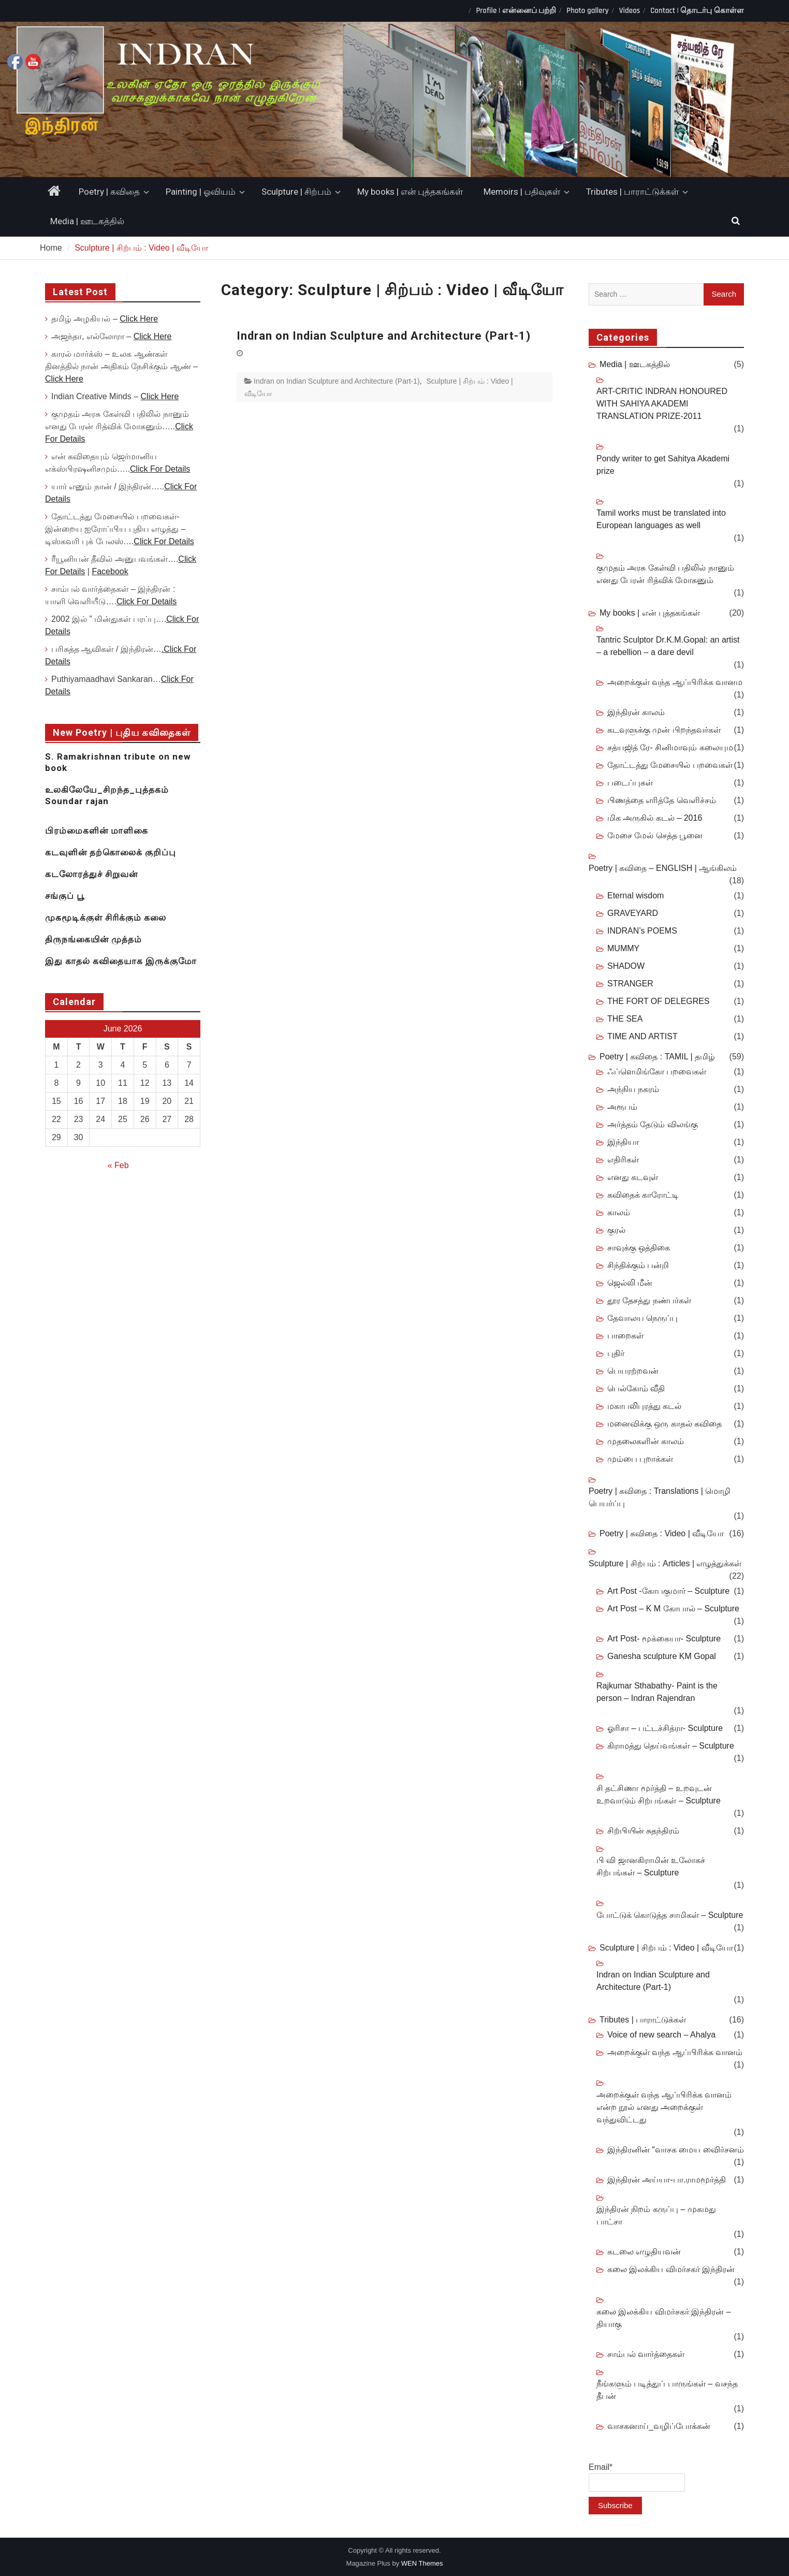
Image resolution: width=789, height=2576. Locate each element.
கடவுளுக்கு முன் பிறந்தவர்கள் (664, 729)
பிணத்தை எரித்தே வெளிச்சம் (661, 800)
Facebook (110, 571)
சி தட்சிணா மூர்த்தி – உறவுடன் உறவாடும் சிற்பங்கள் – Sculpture (658, 1794)
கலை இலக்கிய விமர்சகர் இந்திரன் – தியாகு (663, 2317)
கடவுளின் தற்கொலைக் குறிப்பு (110, 852)
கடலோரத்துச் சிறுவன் (91, 874)
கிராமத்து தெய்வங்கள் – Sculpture (670, 1745)
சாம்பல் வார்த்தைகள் (645, 2354)
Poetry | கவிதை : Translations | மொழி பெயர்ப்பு (659, 1497)
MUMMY (623, 948)
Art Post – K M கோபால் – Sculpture (673, 1608)
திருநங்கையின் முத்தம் (93, 939)
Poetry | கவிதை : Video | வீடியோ (662, 1533)
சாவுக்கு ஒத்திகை (638, 1247)
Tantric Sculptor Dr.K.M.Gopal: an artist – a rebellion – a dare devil (668, 646)
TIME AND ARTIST (642, 1036)
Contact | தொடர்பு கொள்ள (697, 11)
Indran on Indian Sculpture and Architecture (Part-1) (384, 335)
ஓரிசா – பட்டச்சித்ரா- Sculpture (665, 1728)
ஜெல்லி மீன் (629, 1282)
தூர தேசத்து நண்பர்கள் (649, 1300)
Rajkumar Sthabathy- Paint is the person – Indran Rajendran (657, 1691)
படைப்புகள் (630, 782)
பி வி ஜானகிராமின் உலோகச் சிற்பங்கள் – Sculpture (650, 1866)
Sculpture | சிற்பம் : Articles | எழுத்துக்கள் (665, 1563)
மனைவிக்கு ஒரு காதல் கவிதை (664, 1423)
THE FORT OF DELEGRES (658, 1001)
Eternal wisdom (635, 895)
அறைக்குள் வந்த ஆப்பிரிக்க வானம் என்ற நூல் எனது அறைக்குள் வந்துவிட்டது (664, 2107)
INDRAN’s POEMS (642, 930)
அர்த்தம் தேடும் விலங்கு (652, 1124)
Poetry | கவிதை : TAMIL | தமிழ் (657, 1056)
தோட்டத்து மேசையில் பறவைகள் (670, 765)
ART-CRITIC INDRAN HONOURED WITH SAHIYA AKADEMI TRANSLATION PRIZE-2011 (661, 403)
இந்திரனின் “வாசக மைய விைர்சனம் (675, 2149)
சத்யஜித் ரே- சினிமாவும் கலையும (670, 747)
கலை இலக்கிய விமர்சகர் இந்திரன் (671, 2269)
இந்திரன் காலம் (636, 712)
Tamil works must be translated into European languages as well (661, 519)
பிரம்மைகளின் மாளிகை (96, 830)
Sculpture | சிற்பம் (296, 191)
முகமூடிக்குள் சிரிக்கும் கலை (105, 917)
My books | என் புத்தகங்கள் (410, 191)
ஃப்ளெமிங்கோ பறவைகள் (656, 1071)
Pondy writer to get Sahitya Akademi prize (662, 464)
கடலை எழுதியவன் (644, 2251)
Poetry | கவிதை (109, 191)
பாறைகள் (625, 1335)
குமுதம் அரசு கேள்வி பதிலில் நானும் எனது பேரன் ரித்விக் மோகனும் (665, 574)
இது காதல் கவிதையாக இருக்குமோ (121, 961)
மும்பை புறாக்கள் (640, 1458)
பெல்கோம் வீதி (636, 1388)
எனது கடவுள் (632, 1177)
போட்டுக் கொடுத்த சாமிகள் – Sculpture (669, 1915)
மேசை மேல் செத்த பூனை (655, 835)
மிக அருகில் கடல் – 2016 (654, 817)
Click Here (139, 318)
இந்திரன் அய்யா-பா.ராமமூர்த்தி (666, 2179)
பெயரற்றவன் (633, 1370)
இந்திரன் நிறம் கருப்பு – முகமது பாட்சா (656, 2215)
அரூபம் (622, 1106)
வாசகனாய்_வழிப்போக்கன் (658, 2426)
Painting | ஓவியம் (201, 191)
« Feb (118, 1165)
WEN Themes (422, 2563)
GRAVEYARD (632, 913)
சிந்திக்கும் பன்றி (638, 1265)
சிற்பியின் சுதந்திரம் (643, 1830)
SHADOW (626, 966)
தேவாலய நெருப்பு (642, 1318)
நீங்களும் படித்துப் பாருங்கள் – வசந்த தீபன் (667, 2389)
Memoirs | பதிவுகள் (522, 191)
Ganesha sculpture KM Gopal (661, 1656)
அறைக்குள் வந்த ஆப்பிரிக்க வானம (674, 682)
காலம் (618, 1212)
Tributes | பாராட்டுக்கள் (632, 191)
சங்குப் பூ (64, 896)
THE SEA (624, 1018)
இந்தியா (623, 1142)
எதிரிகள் (623, 1159)
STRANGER (630, 983)
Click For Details (160, 468)
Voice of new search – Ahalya (661, 2034)
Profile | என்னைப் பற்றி (516, 11)
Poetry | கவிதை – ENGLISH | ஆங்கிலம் (663, 868)
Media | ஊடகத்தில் (87, 221)
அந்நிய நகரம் (633, 1089)
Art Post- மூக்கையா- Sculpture (664, 1638)
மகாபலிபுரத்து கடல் (644, 1406)
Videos (629, 11)
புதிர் (615, 1353)
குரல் (616, 1230)
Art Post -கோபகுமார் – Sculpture (668, 1591)
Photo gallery (587, 11)
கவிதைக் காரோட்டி (643, 1194)
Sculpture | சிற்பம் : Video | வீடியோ (666, 1947)
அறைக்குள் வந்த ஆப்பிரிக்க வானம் (674, 2052)
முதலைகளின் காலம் (645, 1441)
